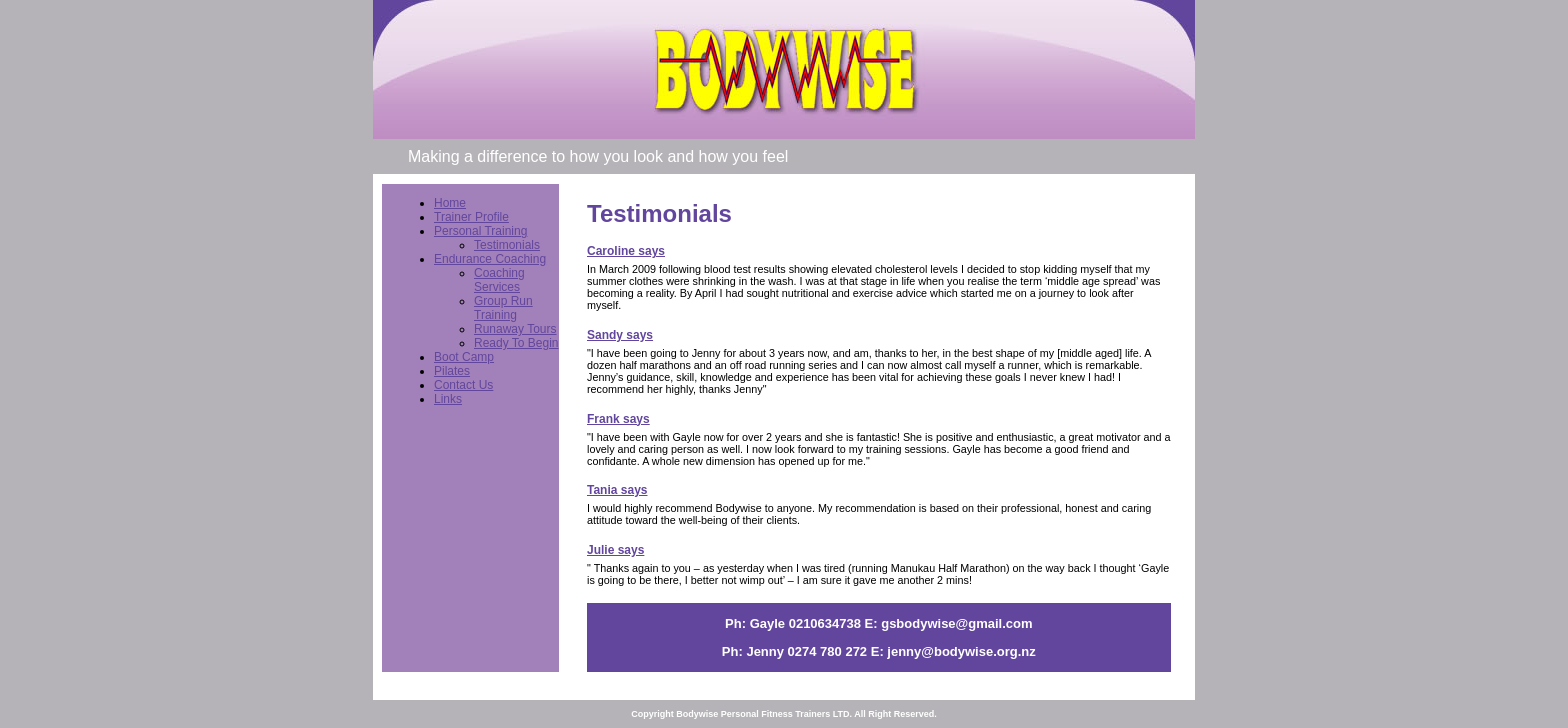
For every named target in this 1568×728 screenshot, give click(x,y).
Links (448, 399)
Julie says (615, 550)
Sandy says (620, 335)
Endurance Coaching (490, 259)
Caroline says (626, 251)
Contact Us (463, 385)
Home (450, 203)
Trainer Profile (471, 217)
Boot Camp (464, 357)
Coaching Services (499, 280)
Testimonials (507, 245)
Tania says (617, 490)
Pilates (452, 371)
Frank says (618, 419)
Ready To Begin (516, 343)
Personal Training (480, 231)
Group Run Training (503, 308)
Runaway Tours (515, 329)
